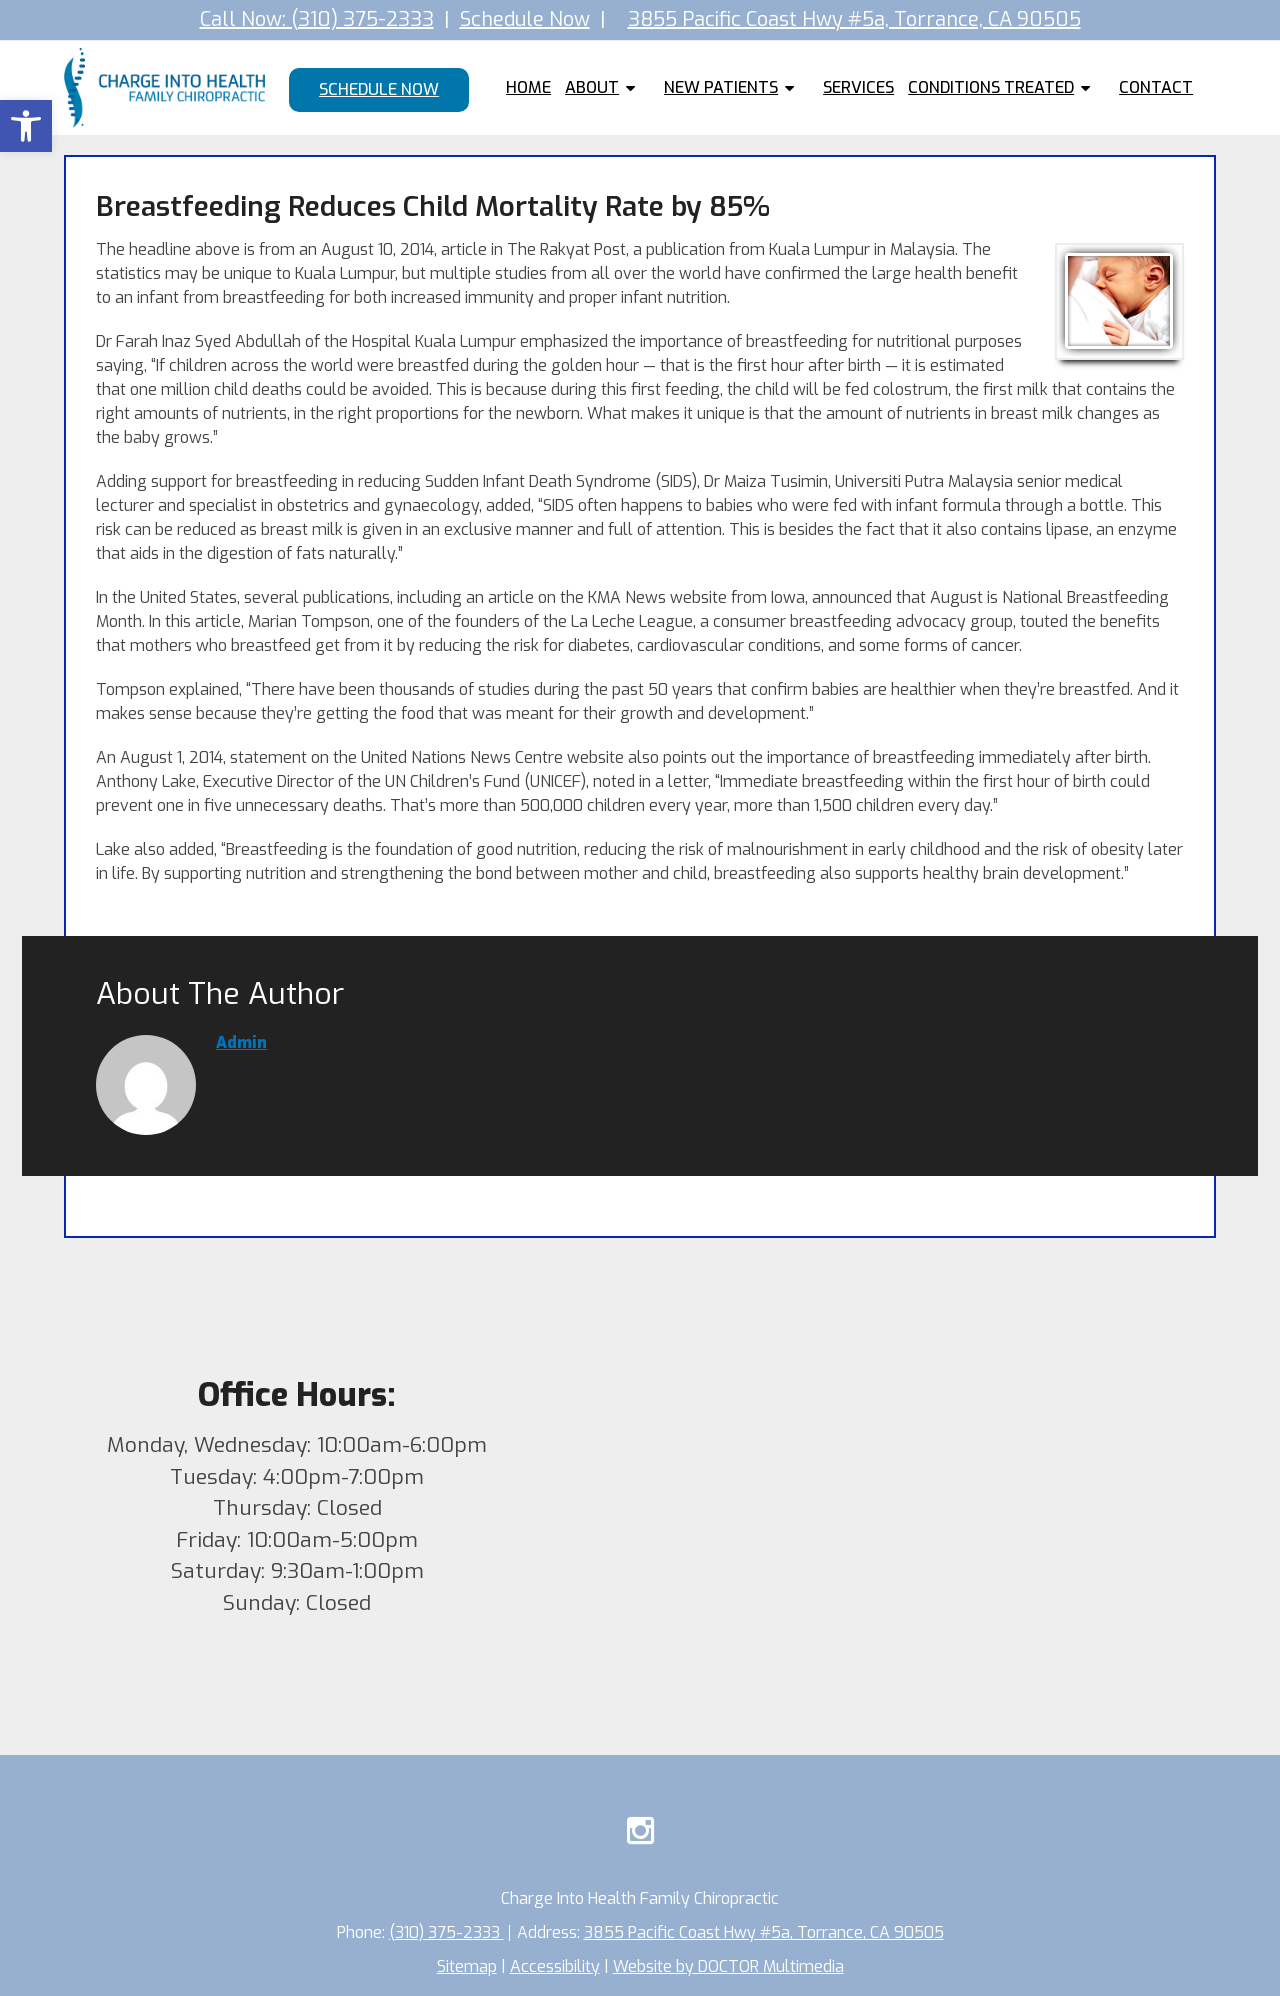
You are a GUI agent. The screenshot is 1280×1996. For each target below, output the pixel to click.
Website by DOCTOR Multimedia (728, 1966)
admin (241, 1042)
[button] (26, 126)
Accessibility (555, 1966)
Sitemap (467, 1966)
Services (858, 87)
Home (528, 87)
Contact (1156, 87)
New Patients (721, 87)
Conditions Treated (991, 87)
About (592, 87)
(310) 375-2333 (446, 1932)
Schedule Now (525, 19)
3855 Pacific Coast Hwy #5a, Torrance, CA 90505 (854, 19)
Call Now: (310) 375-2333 (317, 19)
